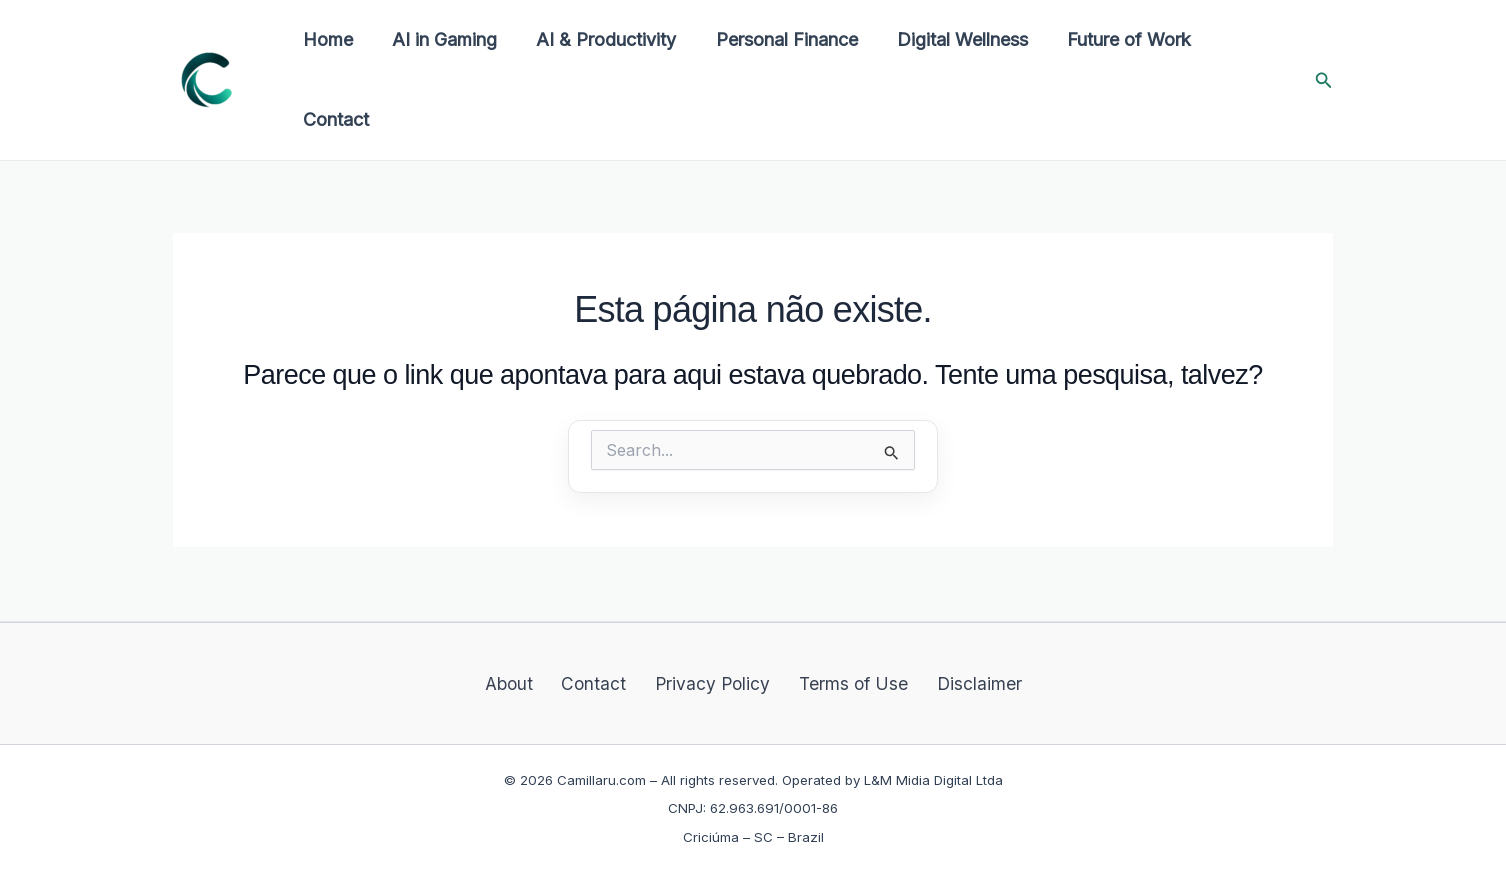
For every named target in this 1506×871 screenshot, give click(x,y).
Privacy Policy (713, 681)
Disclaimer (963, 681)
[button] (1324, 80)
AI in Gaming (439, 39)
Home (326, 39)
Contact (334, 119)
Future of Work (1111, 39)
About (526, 681)
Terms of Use (846, 681)
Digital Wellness (947, 39)
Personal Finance (775, 39)
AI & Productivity (598, 39)
